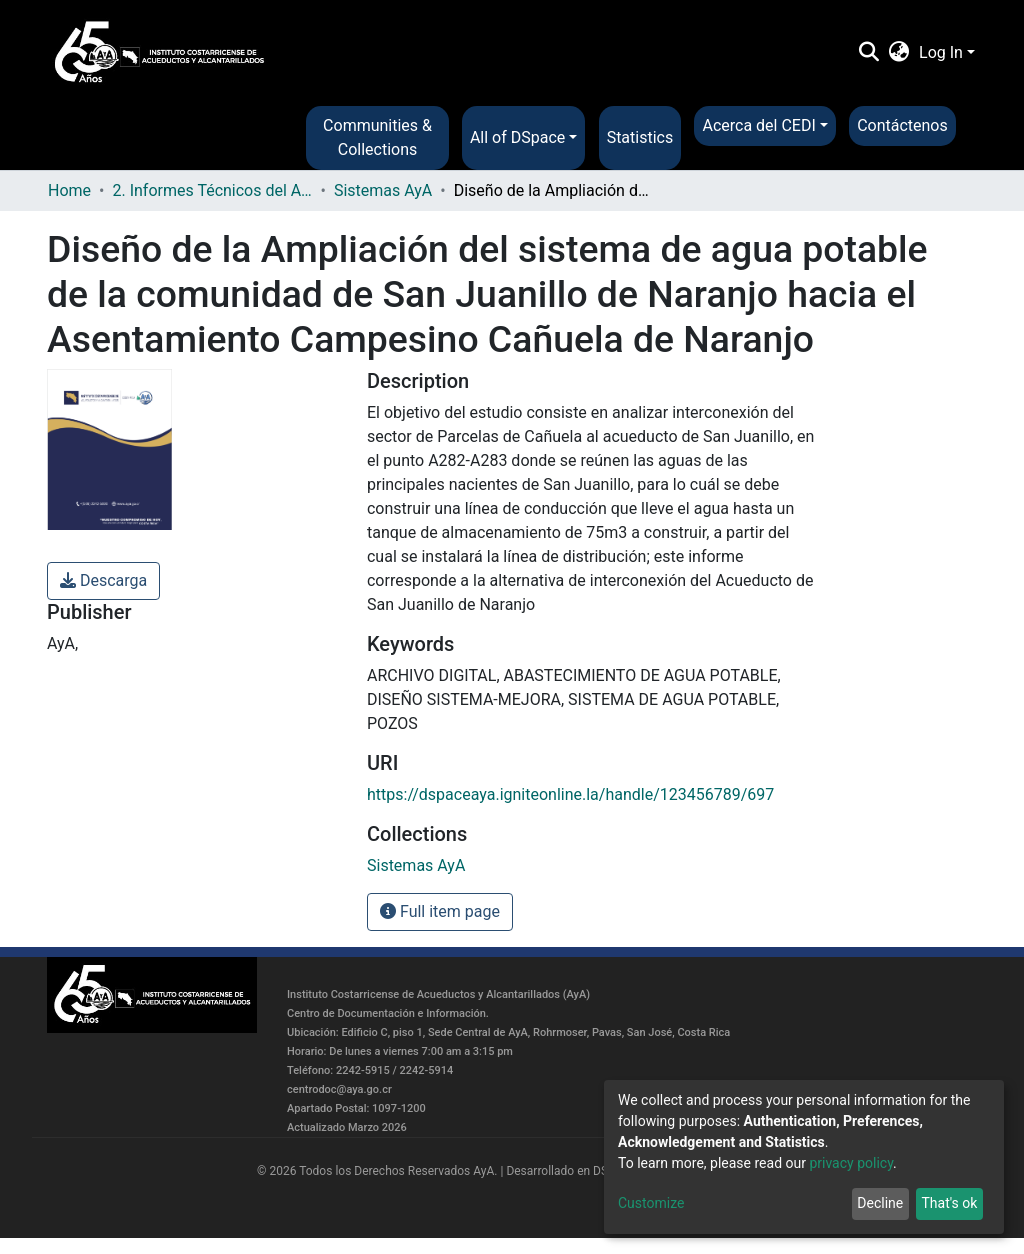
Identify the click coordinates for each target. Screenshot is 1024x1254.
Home (69, 190)
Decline (880, 1203)
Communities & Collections (377, 137)
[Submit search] (868, 53)
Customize (651, 1203)
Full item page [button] (440, 911)
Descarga (103, 580)
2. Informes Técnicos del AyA (212, 190)
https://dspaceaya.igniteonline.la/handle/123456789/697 (570, 794)
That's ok (949, 1203)
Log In (941, 52)
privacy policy (851, 1163)
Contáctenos (902, 125)
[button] (899, 53)
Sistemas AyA (383, 190)
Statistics (640, 137)
